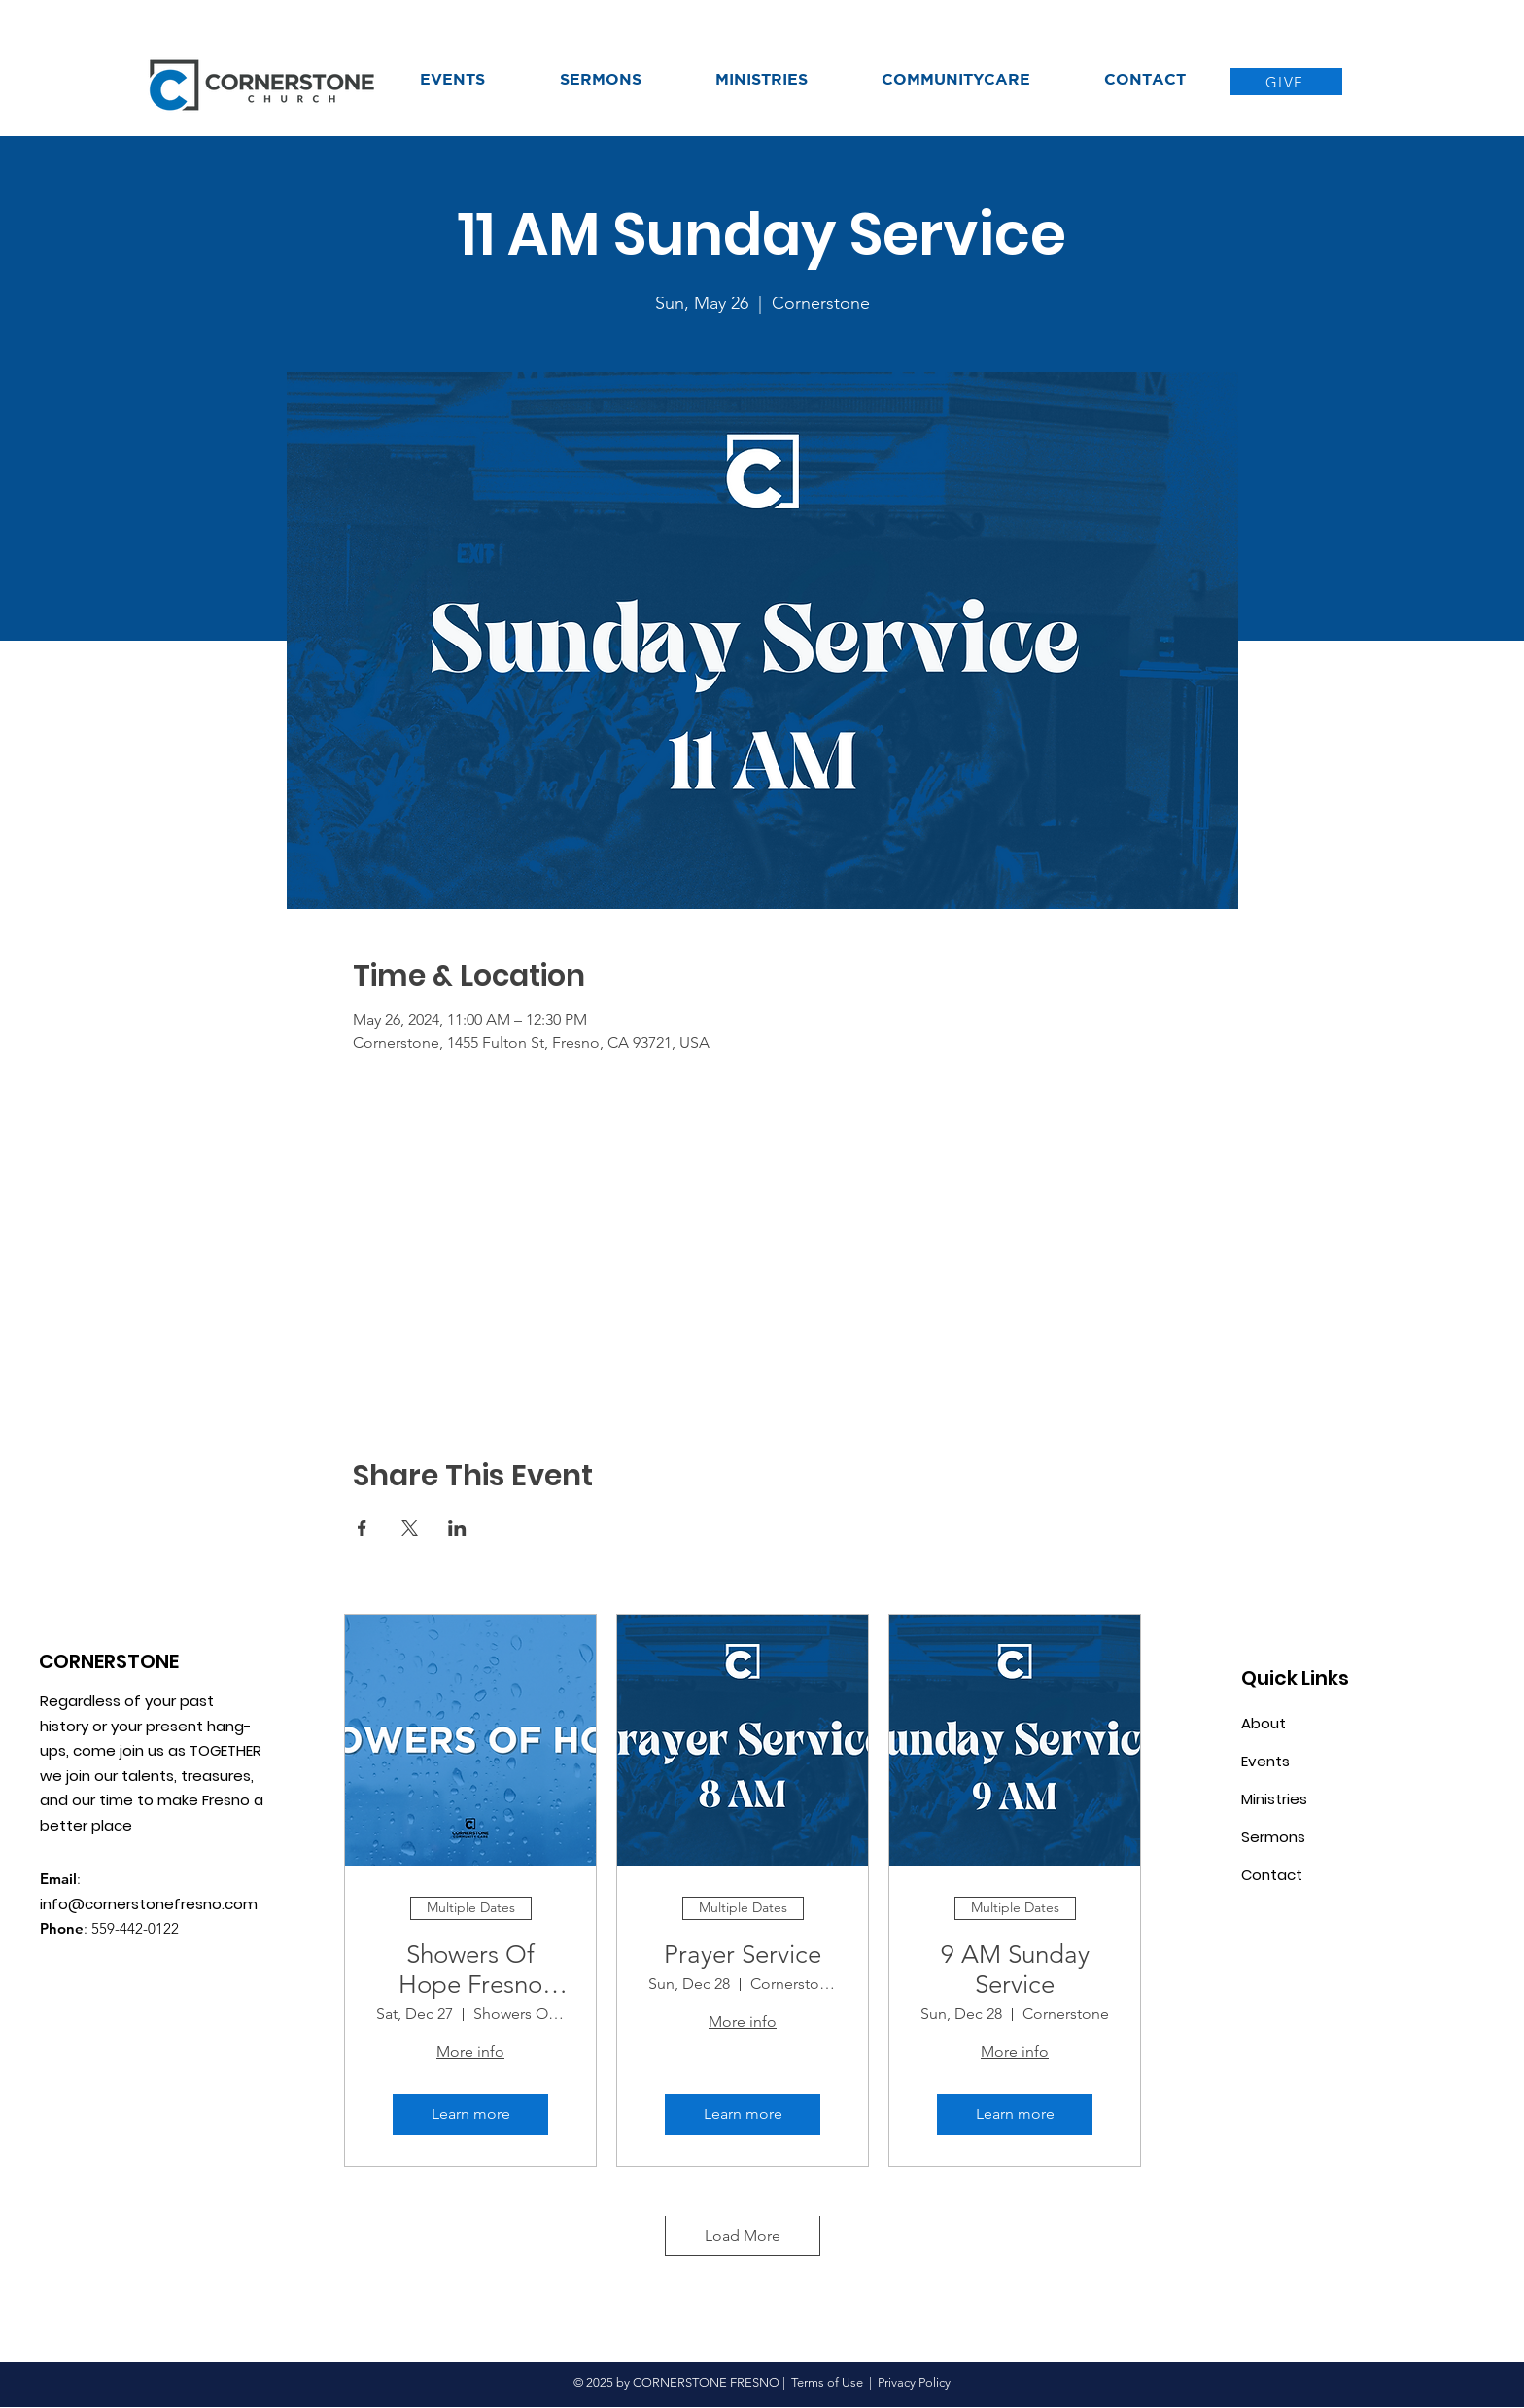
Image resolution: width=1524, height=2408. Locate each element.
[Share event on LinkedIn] (457, 1528)
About (1263, 1723)
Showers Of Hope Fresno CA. (470, 1969)
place (113, 1825)
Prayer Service (742, 1954)
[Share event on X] (409, 1528)
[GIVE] (1286, 81)
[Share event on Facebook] (362, 1528)
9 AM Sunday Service (1015, 1969)
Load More (742, 2235)
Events (1265, 1761)
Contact (1271, 1875)
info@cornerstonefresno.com (149, 1904)
